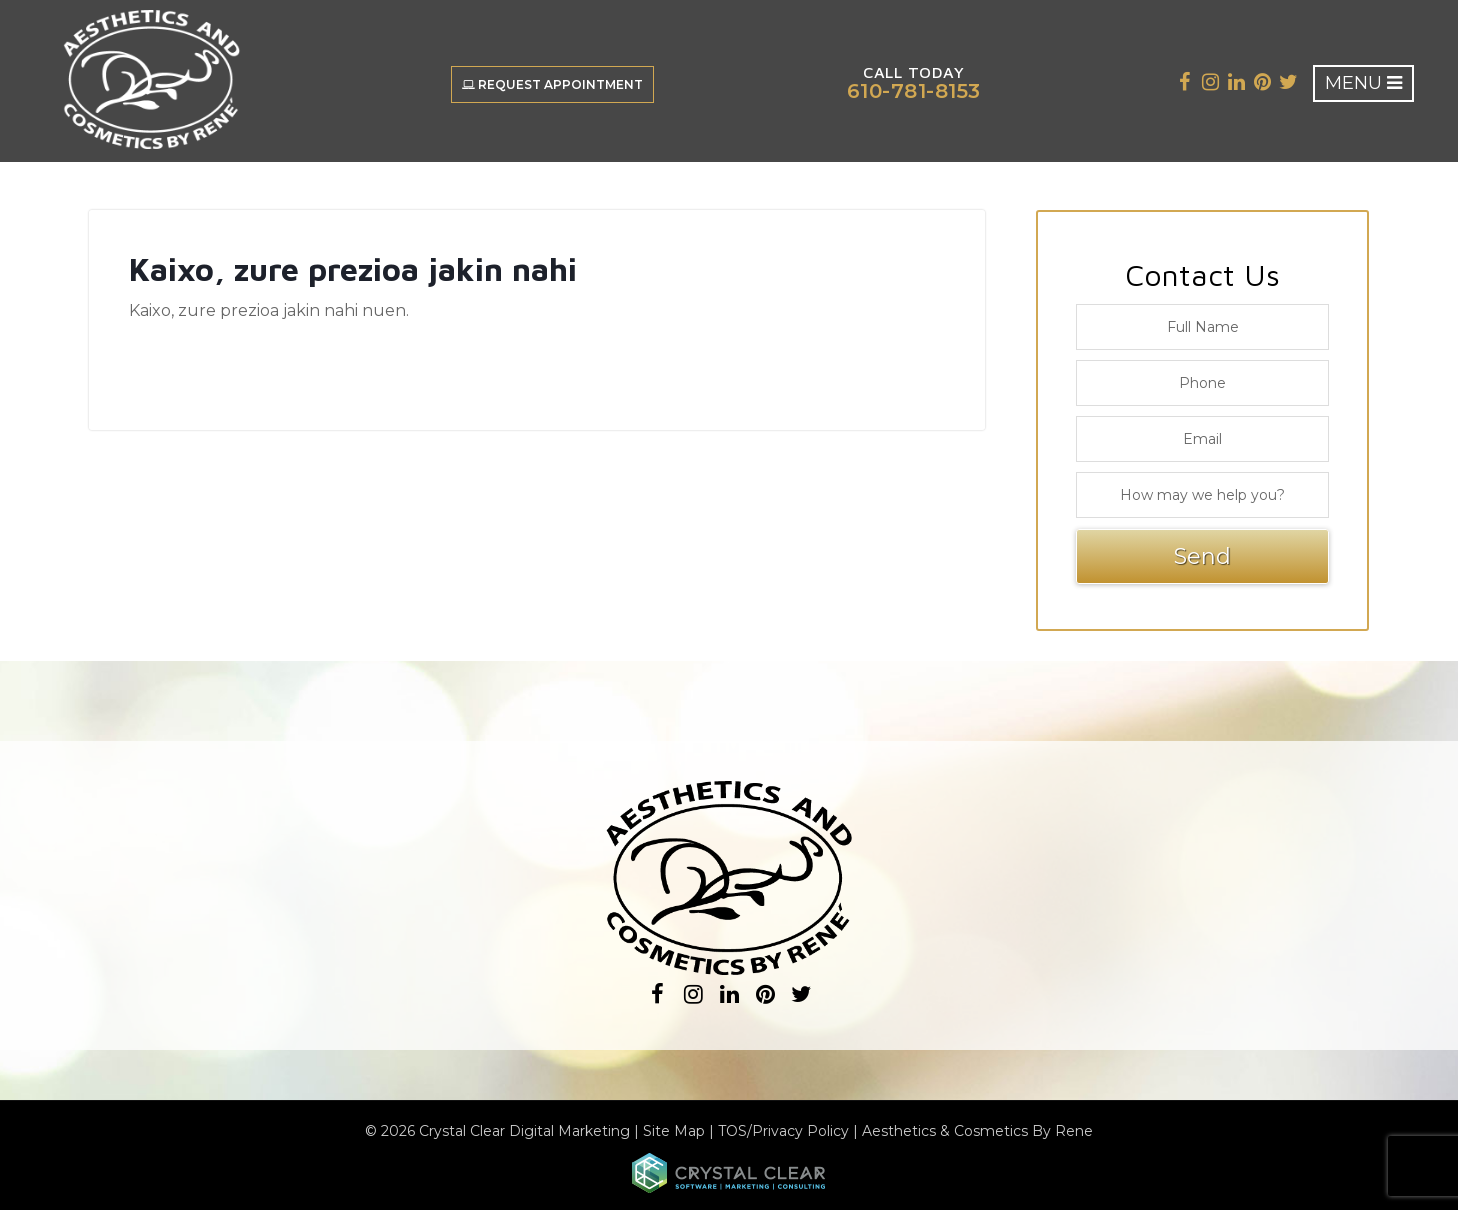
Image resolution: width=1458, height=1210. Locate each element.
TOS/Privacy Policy (783, 1131)
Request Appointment (552, 84)
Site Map (674, 1131)
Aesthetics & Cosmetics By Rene (977, 1131)
